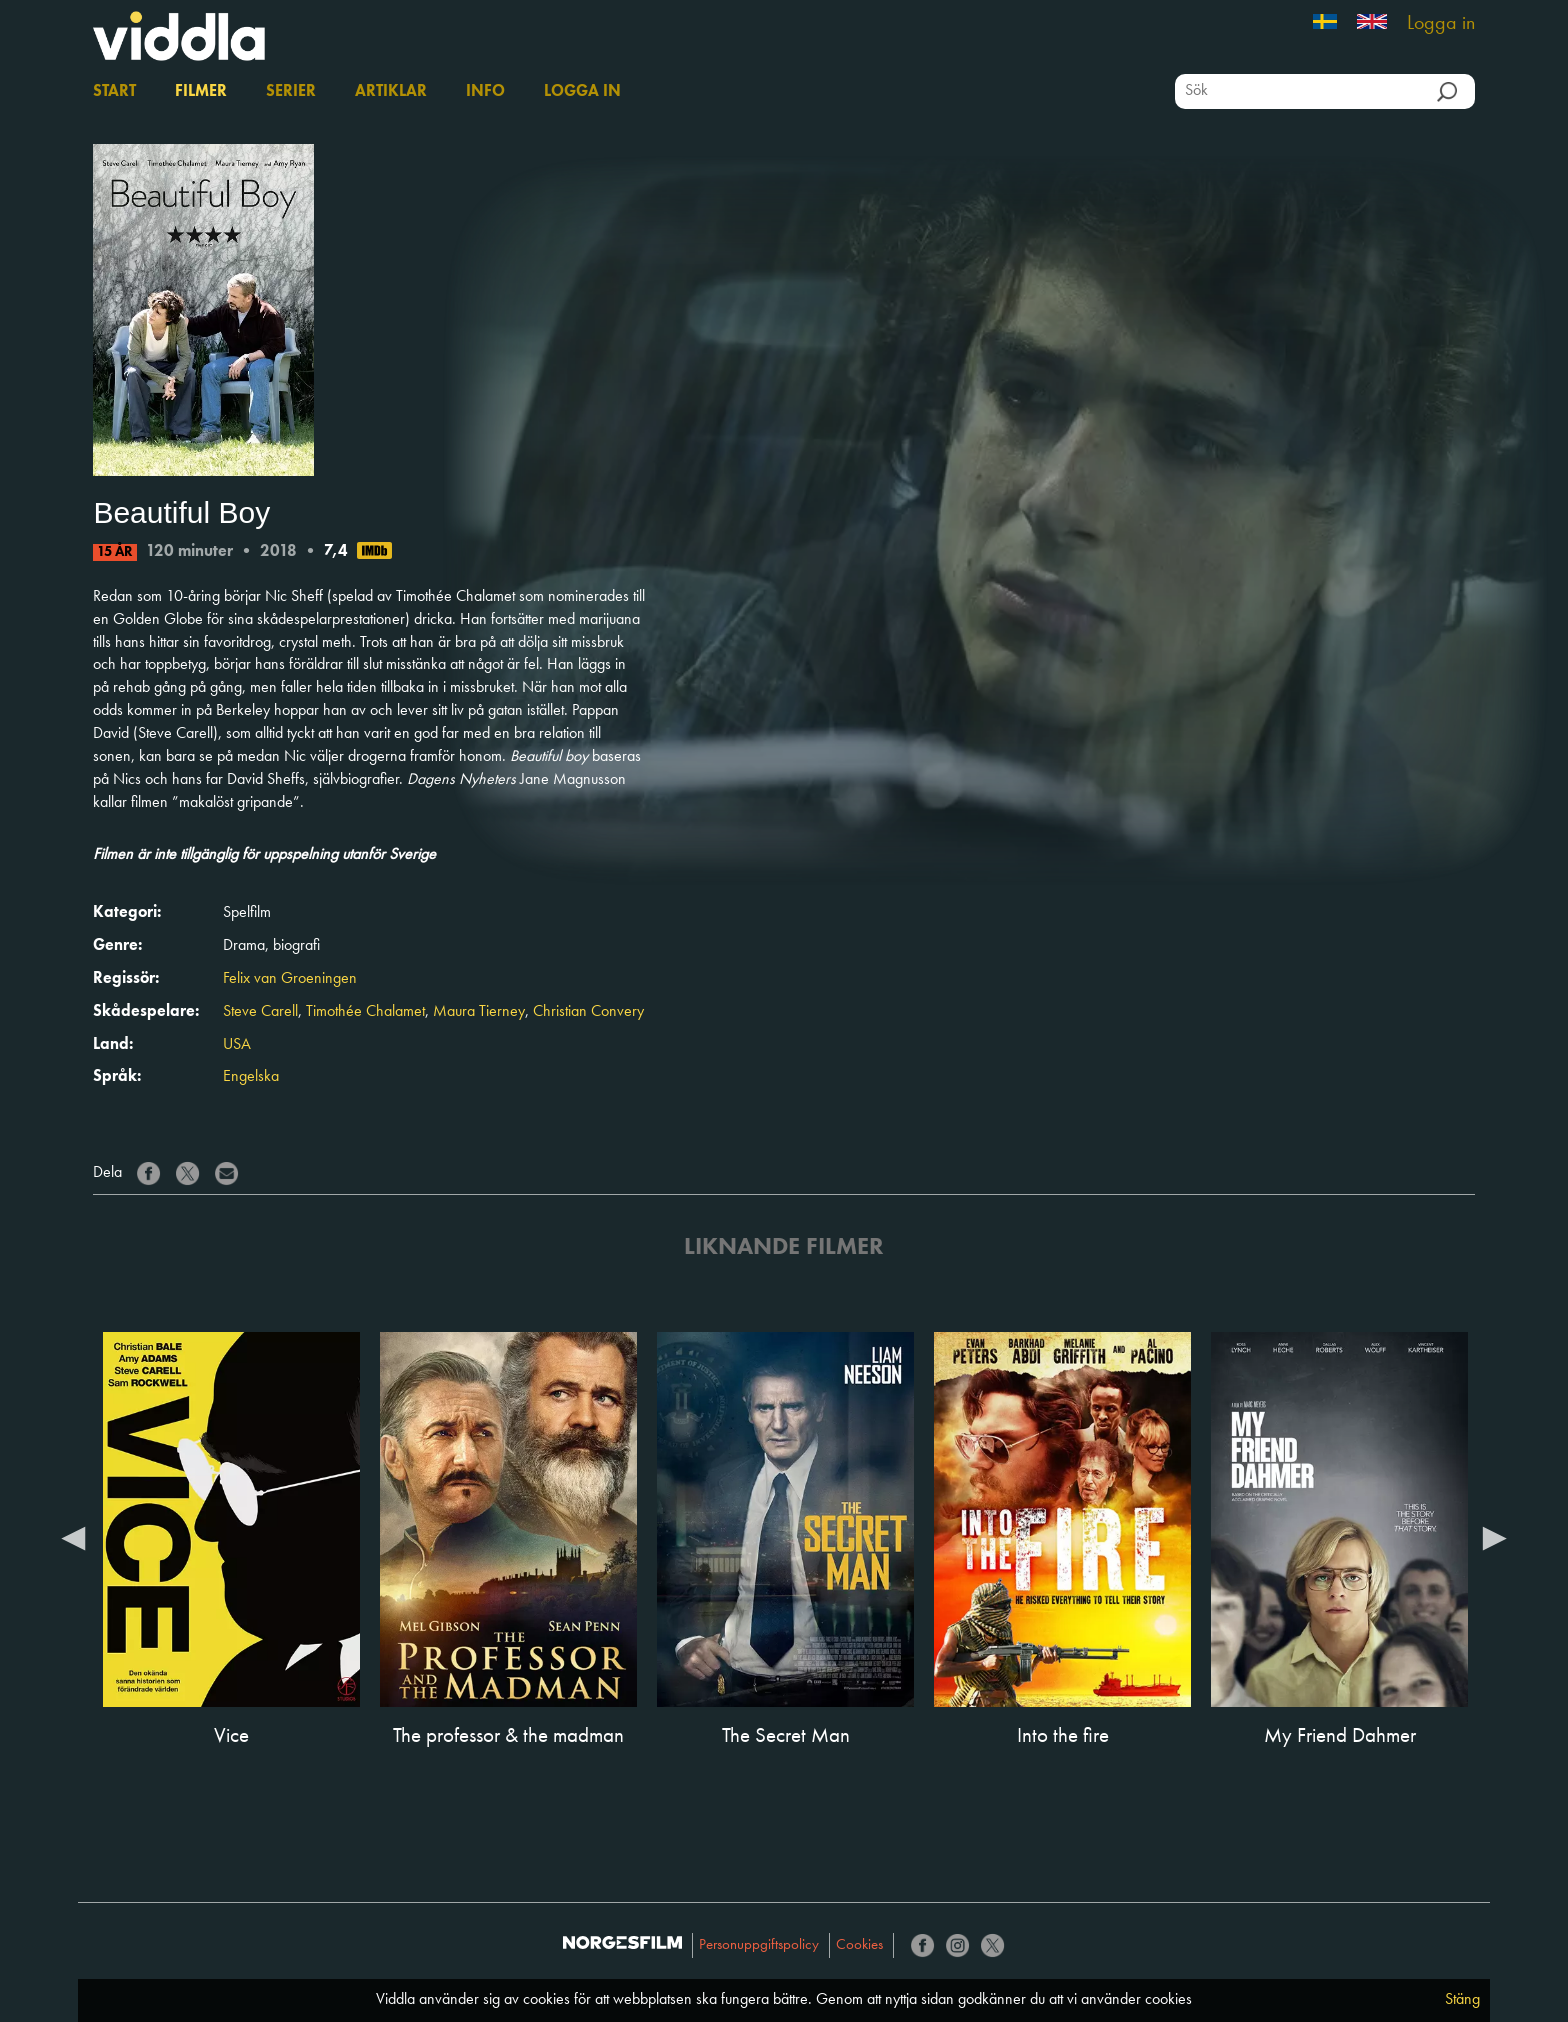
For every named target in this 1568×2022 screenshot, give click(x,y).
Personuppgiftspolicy (759, 1945)
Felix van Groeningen (290, 979)
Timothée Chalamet (365, 1012)
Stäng (1462, 2000)
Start (114, 92)
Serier (291, 92)
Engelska (251, 1077)
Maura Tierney (479, 1012)
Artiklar (391, 92)
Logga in (1441, 24)
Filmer (201, 92)
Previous (73, 1537)
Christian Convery (588, 1012)
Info (485, 92)
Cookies (859, 1945)
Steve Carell (260, 1012)
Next (1495, 1537)
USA (237, 1045)
